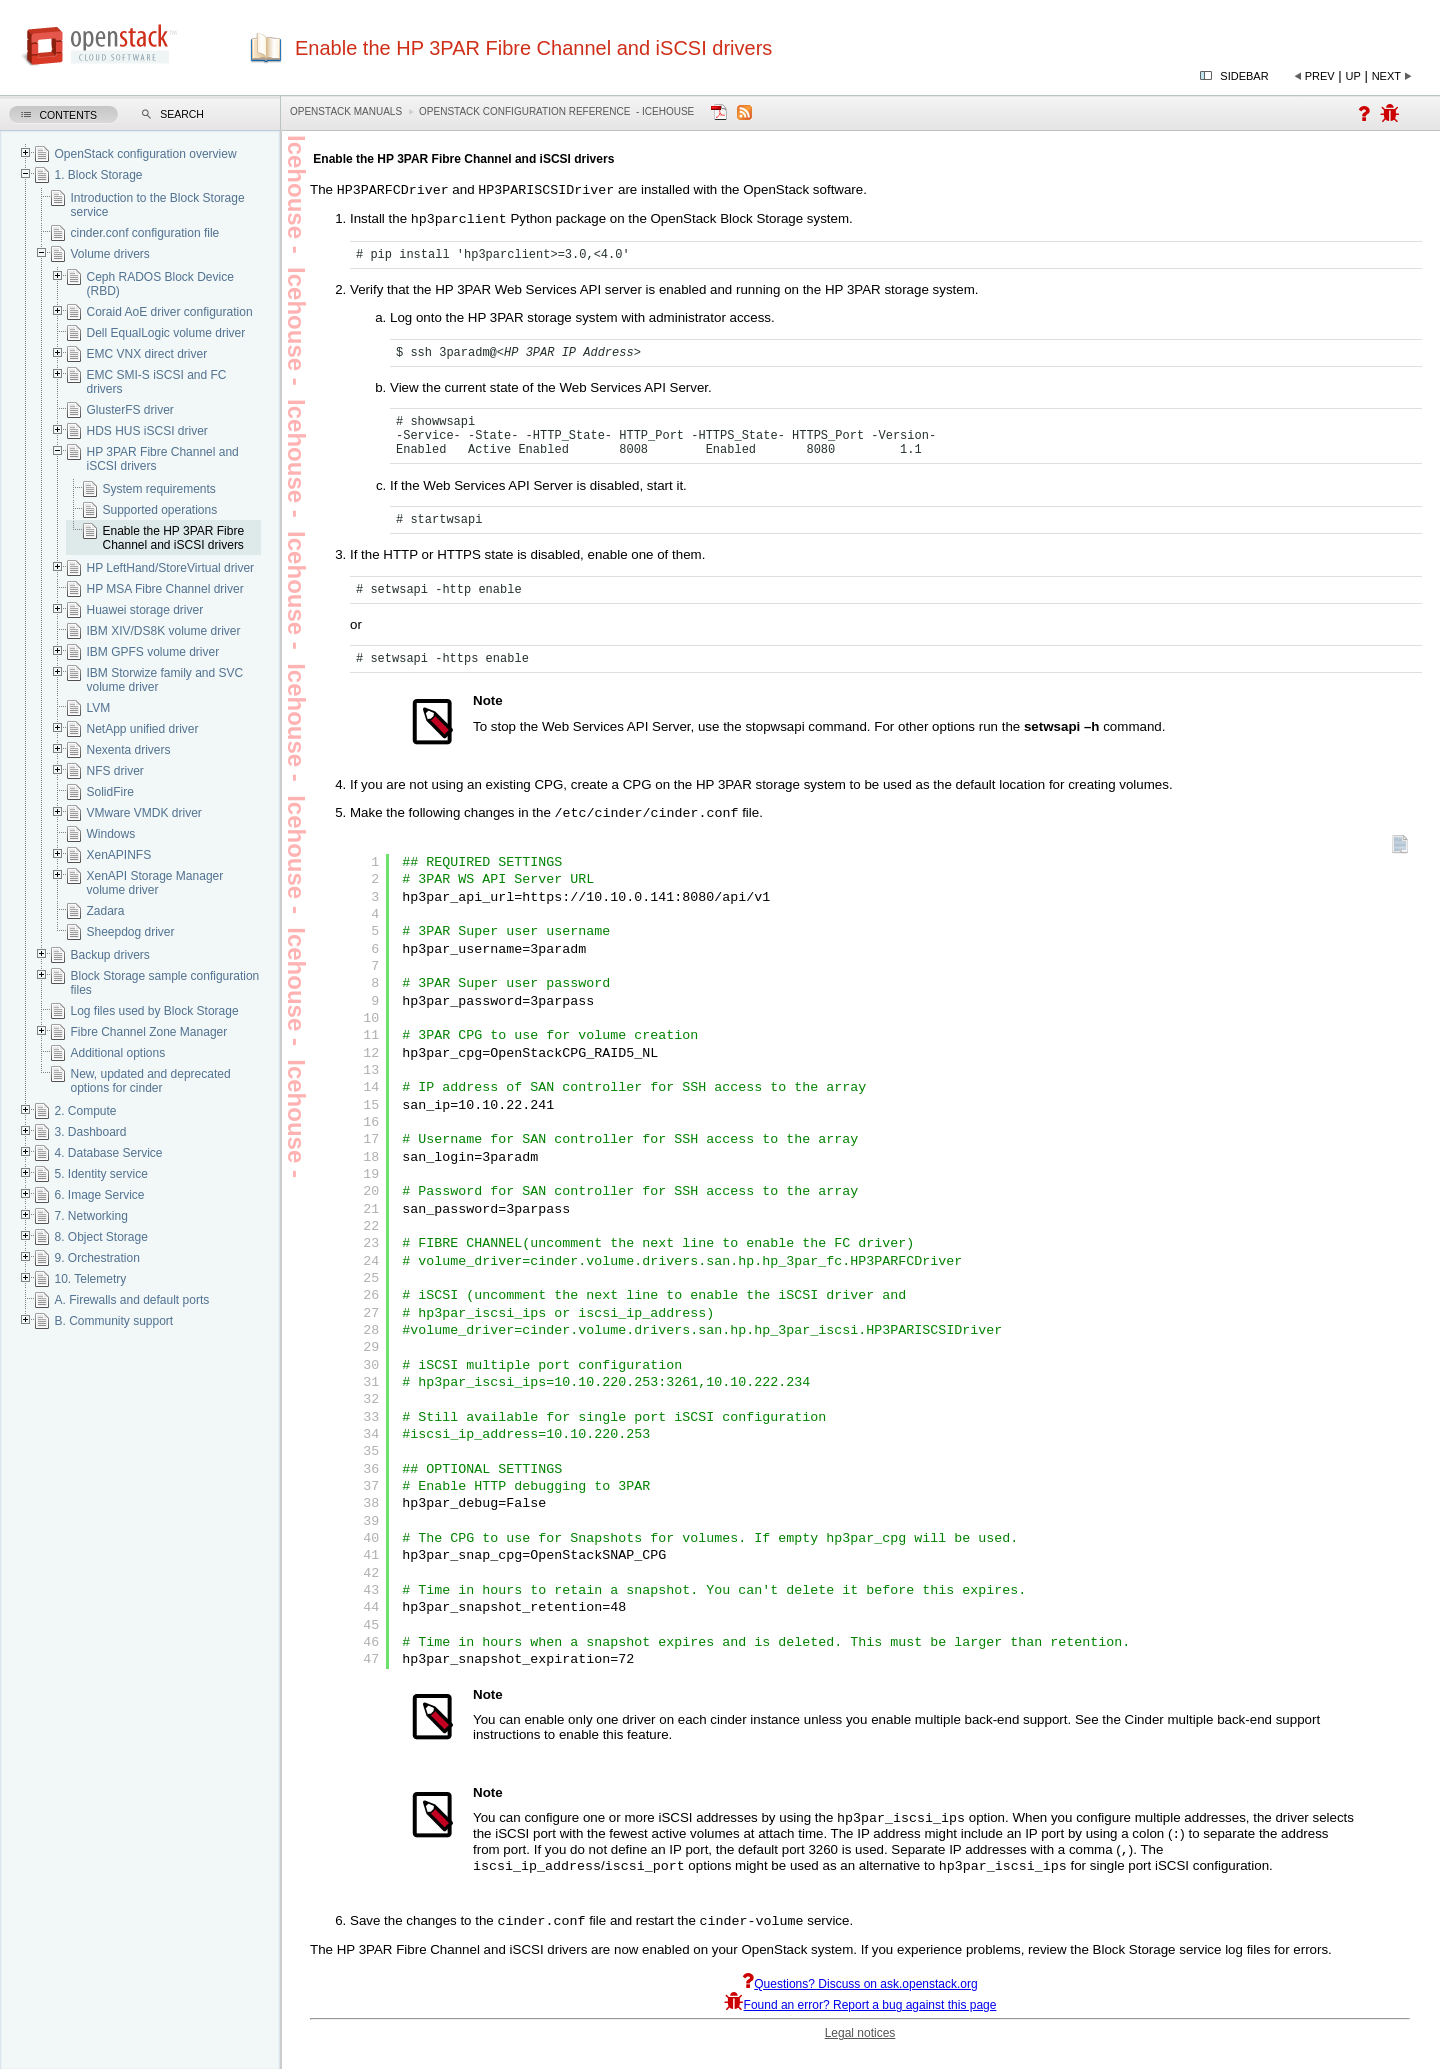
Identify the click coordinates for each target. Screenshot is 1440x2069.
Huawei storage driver (144, 610)
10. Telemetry (90, 1279)
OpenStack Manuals (346, 111)
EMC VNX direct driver (146, 354)
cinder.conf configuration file (144, 233)
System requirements (158, 489)
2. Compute (85, 1111)
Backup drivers (109, 955)
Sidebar (1244, 76)
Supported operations (159, 510)
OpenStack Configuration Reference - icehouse (556, 111)
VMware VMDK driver (143, 813)
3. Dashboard (90, 1132)
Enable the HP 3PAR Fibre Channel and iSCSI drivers (173, 538)
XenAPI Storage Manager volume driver (154, 883)
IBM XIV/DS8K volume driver (163, 631)
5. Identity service (100, 1174)
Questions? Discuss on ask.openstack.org (859, 2003)
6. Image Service (99, 1195)
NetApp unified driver (142, 729)
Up (1353, 76)
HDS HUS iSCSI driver (146, 431)
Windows (110, 834)
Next (1386, 76)
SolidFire (109, 792)
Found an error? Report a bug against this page (860, 2024)
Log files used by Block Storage (154, 1011)
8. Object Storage (100, 1237)
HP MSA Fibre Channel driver (164, 589)
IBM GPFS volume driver (152, 652)
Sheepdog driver (130, 932)
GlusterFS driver (129, 410)
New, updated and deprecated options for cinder (150, 1081)
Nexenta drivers (128, 750)
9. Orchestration (96, 1258)
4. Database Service (108, 1153)
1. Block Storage (98, 175)
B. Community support (113, 1321)
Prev (1320, 76)
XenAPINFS (118, 855)
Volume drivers (109, 254)
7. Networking (90, 1216)
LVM (98, 708)
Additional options (117, 1053)
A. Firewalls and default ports (131, 1300)
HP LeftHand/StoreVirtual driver (170, 568)
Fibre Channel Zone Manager (148, 1032)
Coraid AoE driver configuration (169, 312)
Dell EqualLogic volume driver (165, 333)
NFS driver (114, 771)
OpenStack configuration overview (145, 154)
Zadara (105, 911)
